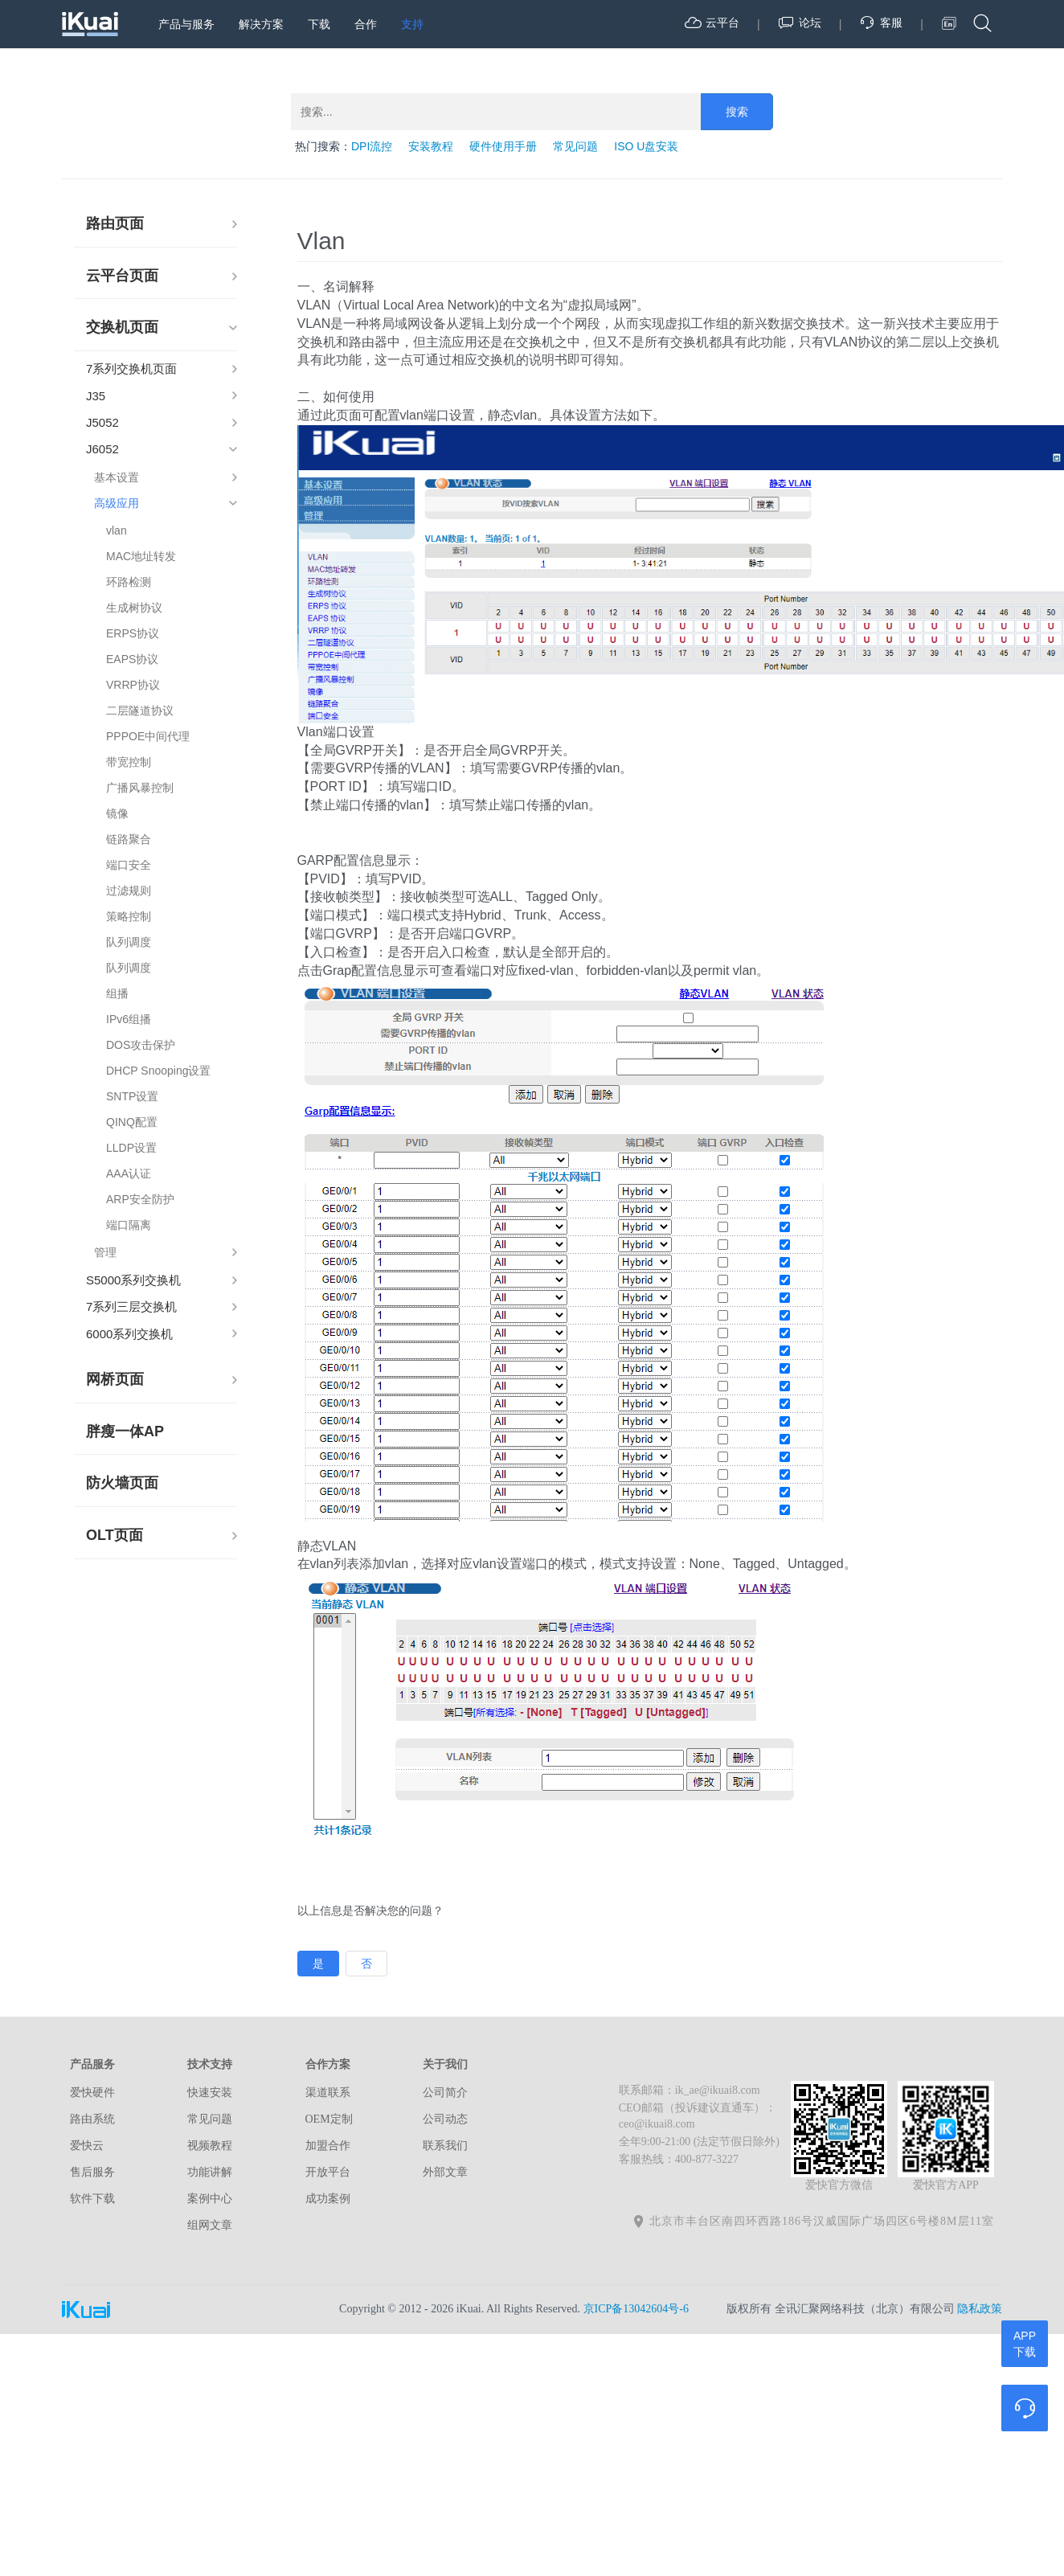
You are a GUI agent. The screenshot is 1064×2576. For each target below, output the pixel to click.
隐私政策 (979, 2309)
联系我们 (445, 2146)
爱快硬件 (92, 2093)
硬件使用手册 (503, 146)
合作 (365, 24)
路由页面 (115, 223)
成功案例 (327, 2199)
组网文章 (209, 2225)
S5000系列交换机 (133, 1280)
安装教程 (430, 146)
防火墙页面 (122, 1483)
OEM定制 (329, 2119)
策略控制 (128, 916)
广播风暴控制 (140, 787)
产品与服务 (186, 24)
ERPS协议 (132, 633)
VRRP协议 (133, 684)
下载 (319, 24)
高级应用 (116, 503)
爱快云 (87, 2146)
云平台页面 (122, 276)
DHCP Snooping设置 (158, 1070)
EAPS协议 (132, 659)
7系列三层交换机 (131, 1306)
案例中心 (209, 2199)
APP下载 (1024, 2343)
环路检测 (128, 581)
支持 (412, 24)
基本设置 (116, 477)
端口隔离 (128, 1224)
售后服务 (92, 2172)
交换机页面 (122, 327)
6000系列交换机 (129, 1334)
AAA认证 (128, 1173)
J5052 (102, 422)
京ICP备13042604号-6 (636, 2309)
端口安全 (128, 864)
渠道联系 (327, 2093)
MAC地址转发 (141, 556)
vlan (116, 530)
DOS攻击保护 (140, 1044)
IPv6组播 (128, 1019)
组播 (117, 993)
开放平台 (327, 2172)
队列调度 (128, 942)
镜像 (117, 813)
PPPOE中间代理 (148, 736)
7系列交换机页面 (131, 368)
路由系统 (92, 2119)
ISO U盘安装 (646, 146)
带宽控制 (128, 762)
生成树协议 (134, 607)
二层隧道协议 (140, 710)
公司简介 (445, 2093)
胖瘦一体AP (125, 1431)
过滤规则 (128, 890)
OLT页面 (114, 1535)
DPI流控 (371, 146)
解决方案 (261, 24)
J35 (95, 396)
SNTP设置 (132, 1096)
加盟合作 (327, 2146)
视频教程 (209, 2146)
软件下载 (92, 2199)
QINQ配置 (132, 1122)
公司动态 (445, 2119)
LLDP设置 (131, 1147)
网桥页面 (115, 1379)
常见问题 (575, 146)
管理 (105, 1252)
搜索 (737, 111)
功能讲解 (209, 2172)
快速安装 (209, 2093)
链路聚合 (128, 839)
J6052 (102, 449)
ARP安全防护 (140, 1199)
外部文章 (445, 2172)
